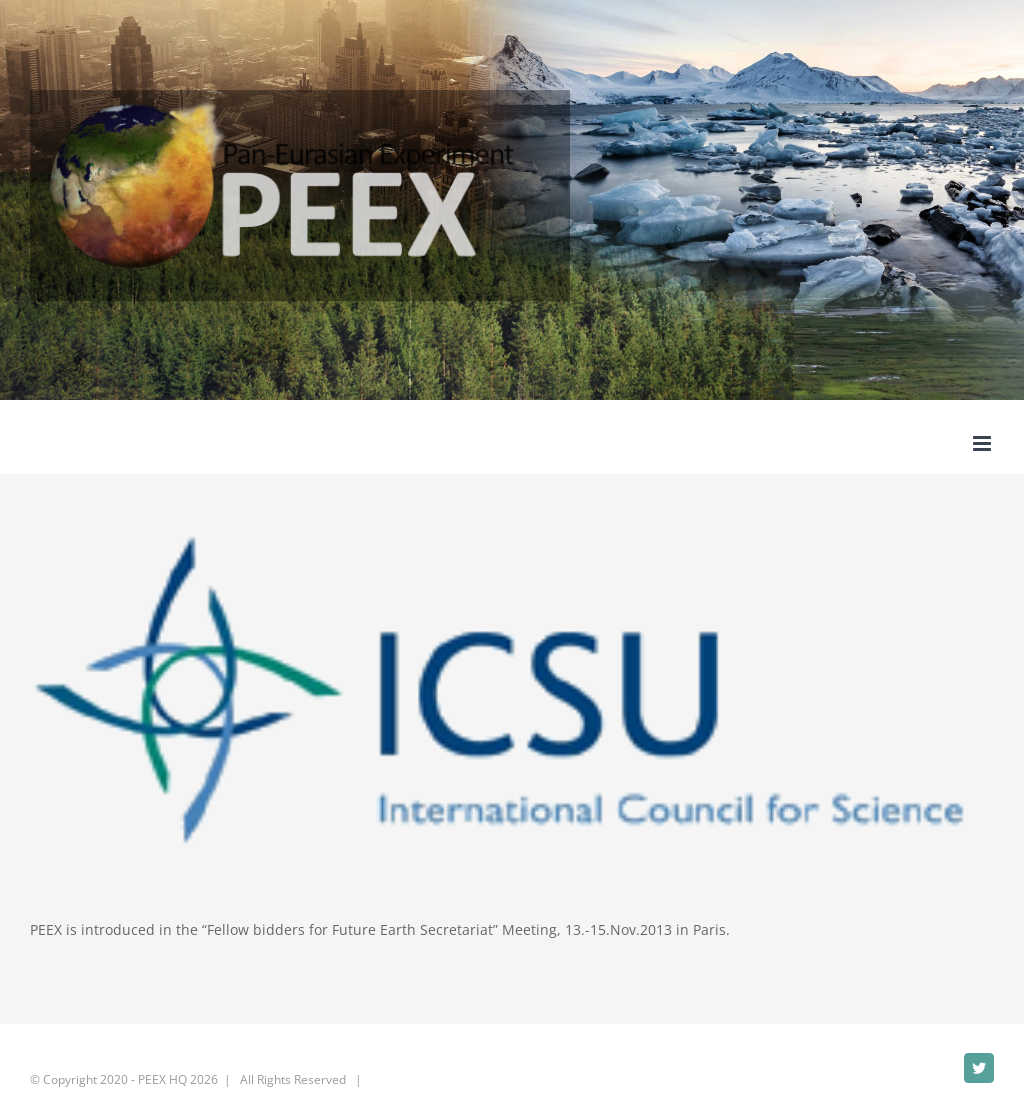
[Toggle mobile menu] (983, 443)
